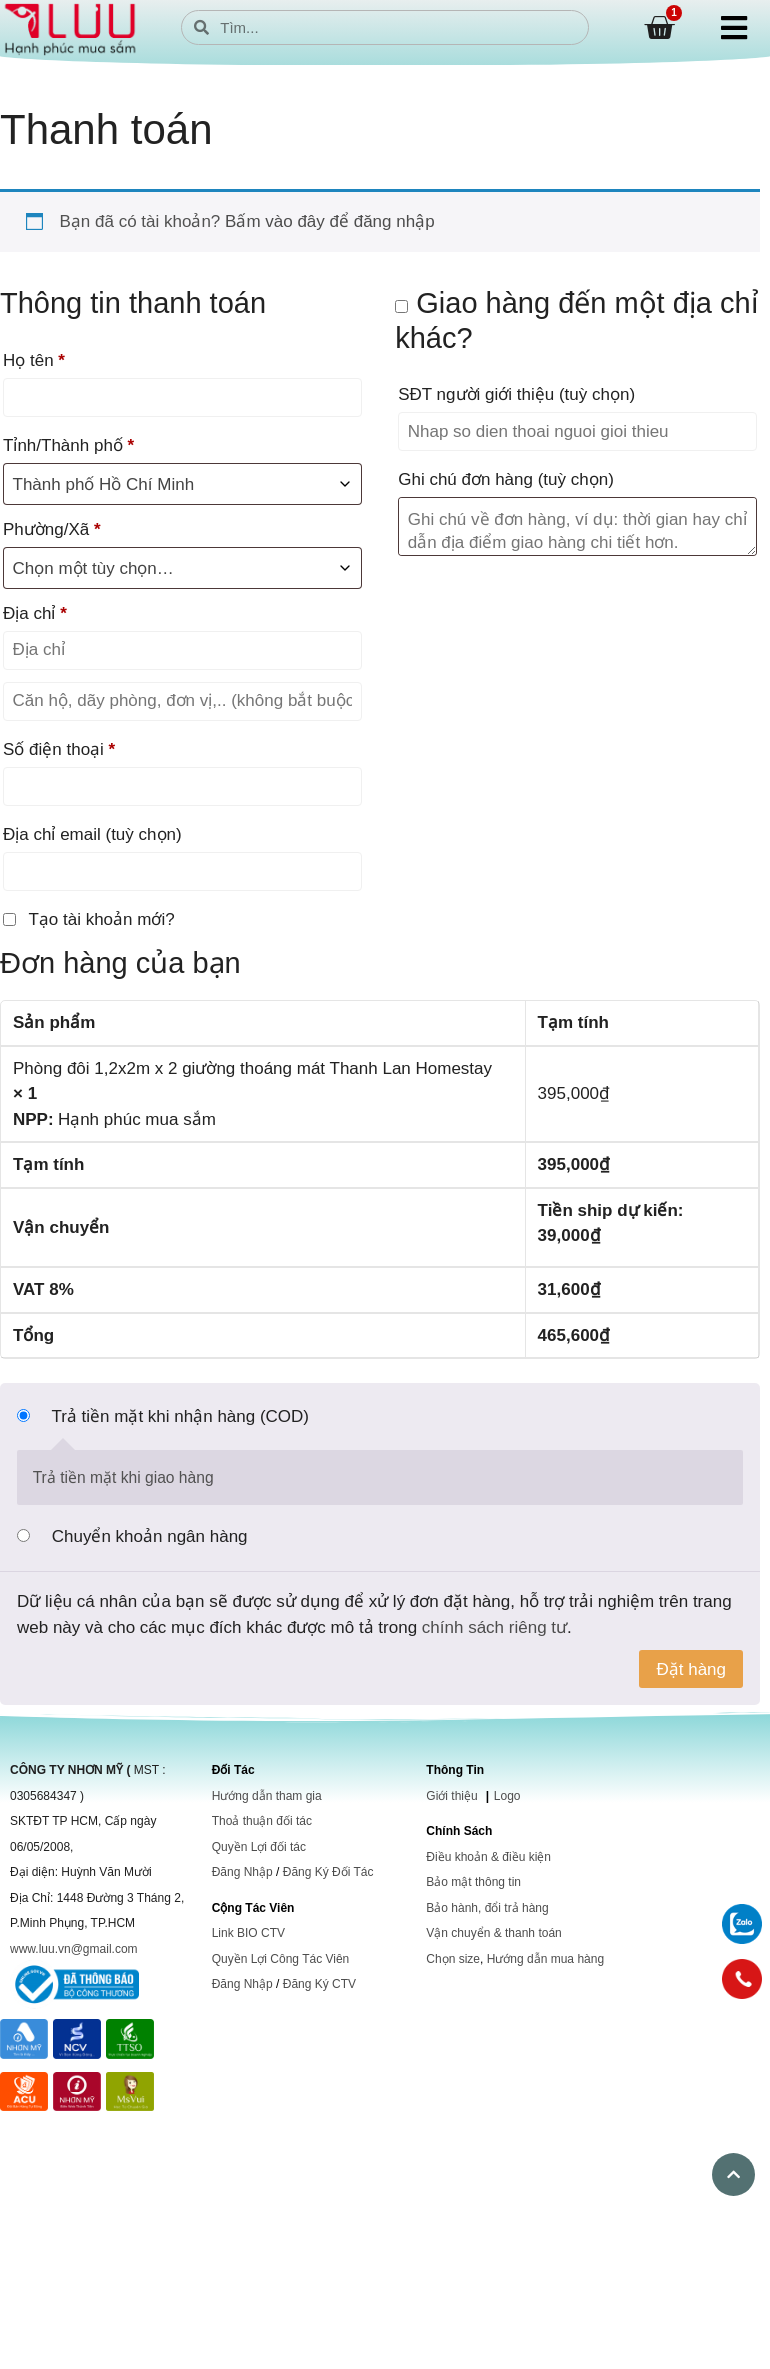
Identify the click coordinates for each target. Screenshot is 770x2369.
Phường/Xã (52, 529)
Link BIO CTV (248, 1933)
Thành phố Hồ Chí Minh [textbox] (104, 484)
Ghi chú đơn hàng (506, 479)
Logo (507, 1796)
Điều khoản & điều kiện (488, 1857)
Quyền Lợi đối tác (259, 1847)
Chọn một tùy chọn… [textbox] (93, 568)
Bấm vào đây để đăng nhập (330, 221)
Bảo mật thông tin (473, 1882)
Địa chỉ (35, 613)
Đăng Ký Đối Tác (328, 1872)
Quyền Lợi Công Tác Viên (281, 1959)
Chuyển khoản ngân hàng (150, 1536)
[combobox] (182, 568)
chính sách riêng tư (494, 1627)
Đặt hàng (691, 1669)
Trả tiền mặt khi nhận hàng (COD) (180, 1416)
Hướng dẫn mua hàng (545, 1959)
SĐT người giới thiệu (516, 394)
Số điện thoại (59, 749)
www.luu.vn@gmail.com (74, 1949)
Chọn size (453, 1959)
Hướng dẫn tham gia (267, 1796)
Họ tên (34, 360)
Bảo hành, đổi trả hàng (487, 1908)
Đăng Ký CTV (319, 1984)
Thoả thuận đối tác (262, 1821)
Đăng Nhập (242, 1872)
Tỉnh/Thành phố (68, 445)
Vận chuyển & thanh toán (493, 1933)
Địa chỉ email (92, 834)
